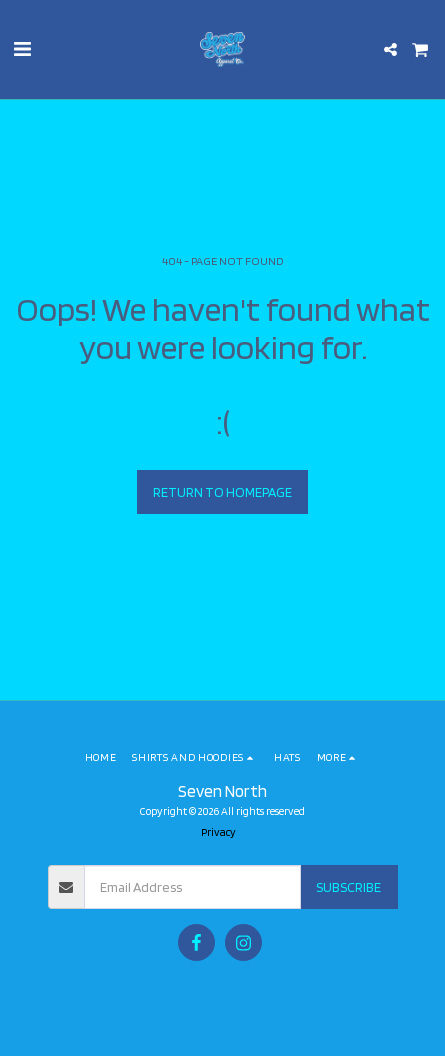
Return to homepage (222, 492)
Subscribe (348, 887)
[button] (22, 49)
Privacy (218, 832)
